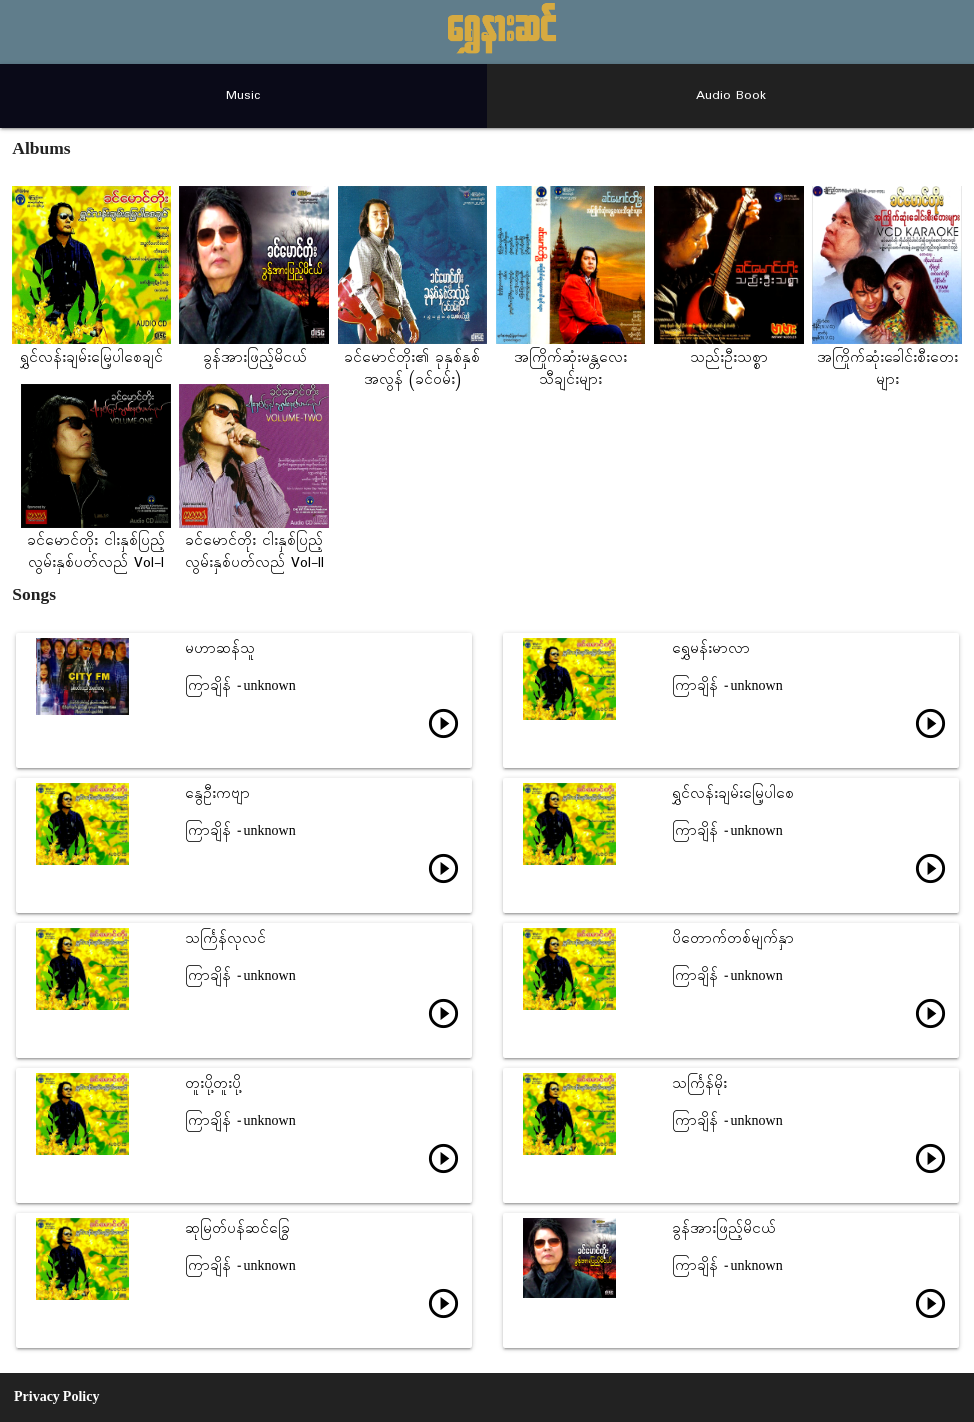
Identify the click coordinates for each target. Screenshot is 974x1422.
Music (243, 95)
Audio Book (731, 95)
